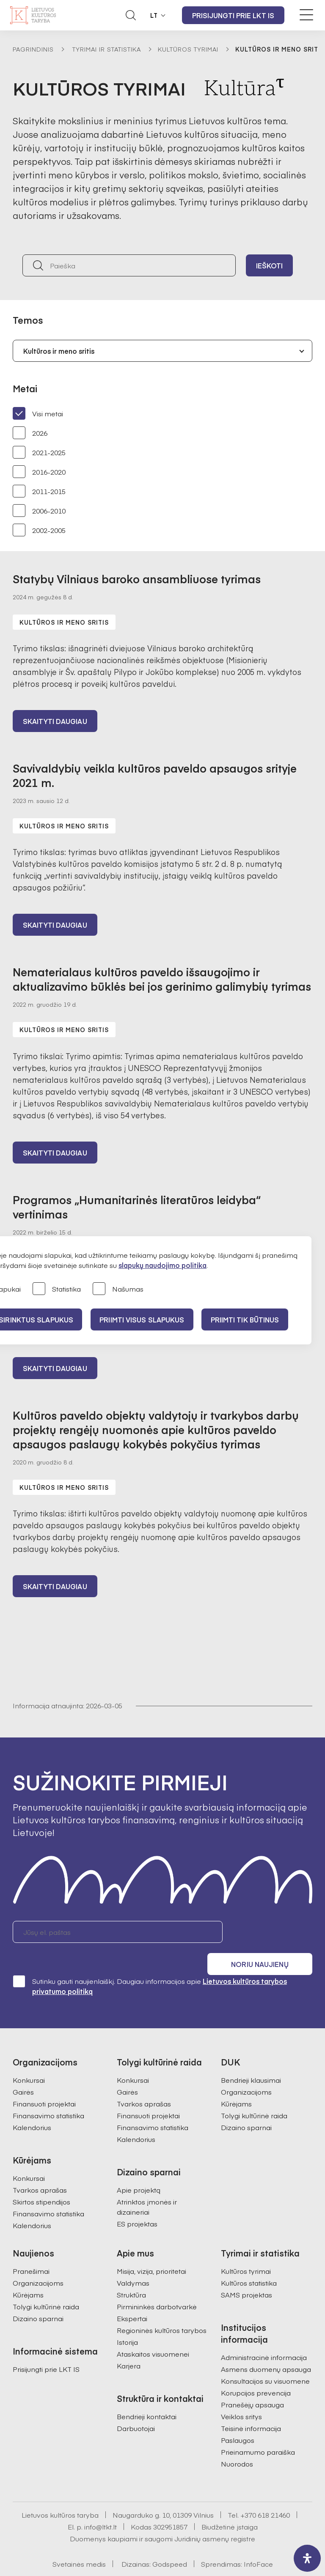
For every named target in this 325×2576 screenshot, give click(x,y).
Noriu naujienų (271, 1935)
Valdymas (133, 2263)
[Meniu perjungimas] (306, 14)
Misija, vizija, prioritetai (151, 2251)
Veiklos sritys (241, 2397)
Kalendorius (32, 2108)
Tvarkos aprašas (40, 2170)
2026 (30, 433)
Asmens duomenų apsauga (266, 2350)
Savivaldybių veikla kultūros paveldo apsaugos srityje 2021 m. (155, 776)
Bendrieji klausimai (251, 2060)
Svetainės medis (79, 2544)
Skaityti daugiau (55, 722)
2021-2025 (39, 452)
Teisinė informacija (251, 2409)
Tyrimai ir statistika (106, 49)
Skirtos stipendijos (41, 2182)
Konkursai (29, 2060)
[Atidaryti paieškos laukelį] (131, 15)
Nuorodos (237, 2444)
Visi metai (38, 413)
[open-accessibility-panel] (307, 2558)
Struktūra (131, 2275)
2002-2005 (39, 530)
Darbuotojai (136, 2409)
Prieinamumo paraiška (258, 2432)
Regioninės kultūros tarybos (162, 2311)
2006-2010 (39, 510)
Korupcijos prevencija (256, 2373)
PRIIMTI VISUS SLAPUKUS (146, 1319)
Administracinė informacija (264, 2338)
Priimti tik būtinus (252, 1319)
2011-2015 (39, 491)
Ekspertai (132, 2299)
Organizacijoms (246, 2072)
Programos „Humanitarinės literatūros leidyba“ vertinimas (137, 1208)
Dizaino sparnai (246, 2108)
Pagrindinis (33, 49)
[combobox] (162, 351)
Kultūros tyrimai (188, 49)
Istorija (127, 2322)
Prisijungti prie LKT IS (233, 15)
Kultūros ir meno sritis (64, 622)
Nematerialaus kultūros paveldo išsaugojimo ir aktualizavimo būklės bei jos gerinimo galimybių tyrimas (162, 980)
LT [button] (154, 15)
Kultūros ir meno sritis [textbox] (58, 350)
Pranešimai (31, 2251)
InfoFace (258, 2544)
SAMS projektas (246, 2275)
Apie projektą (138, 2170)
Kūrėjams (236, 2084)
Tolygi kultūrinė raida (254, 2096)
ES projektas (137, 2204)
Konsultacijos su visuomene (265, 2361)
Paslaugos (237, 2421)
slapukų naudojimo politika (162, 1265)
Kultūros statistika (249, 2263)
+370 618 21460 (265, 2495)
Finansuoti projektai (44, 2084)
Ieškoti (269, 265)
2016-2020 (39, 472)
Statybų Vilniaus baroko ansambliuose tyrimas (137, 578)
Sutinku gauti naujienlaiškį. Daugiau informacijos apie (150, 1967)
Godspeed (169, 2544)
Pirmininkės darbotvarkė (157, 2287)
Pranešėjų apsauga (252, 2385)
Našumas (118, 1289)
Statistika (57, 1289)
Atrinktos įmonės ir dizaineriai (147, 2187)
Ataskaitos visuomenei (153, 2334)
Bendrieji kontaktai (146, 2397)
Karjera (128, 2346)
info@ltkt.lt (100, 2507)
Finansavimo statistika (48, 2096)
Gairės (23, 2072)
